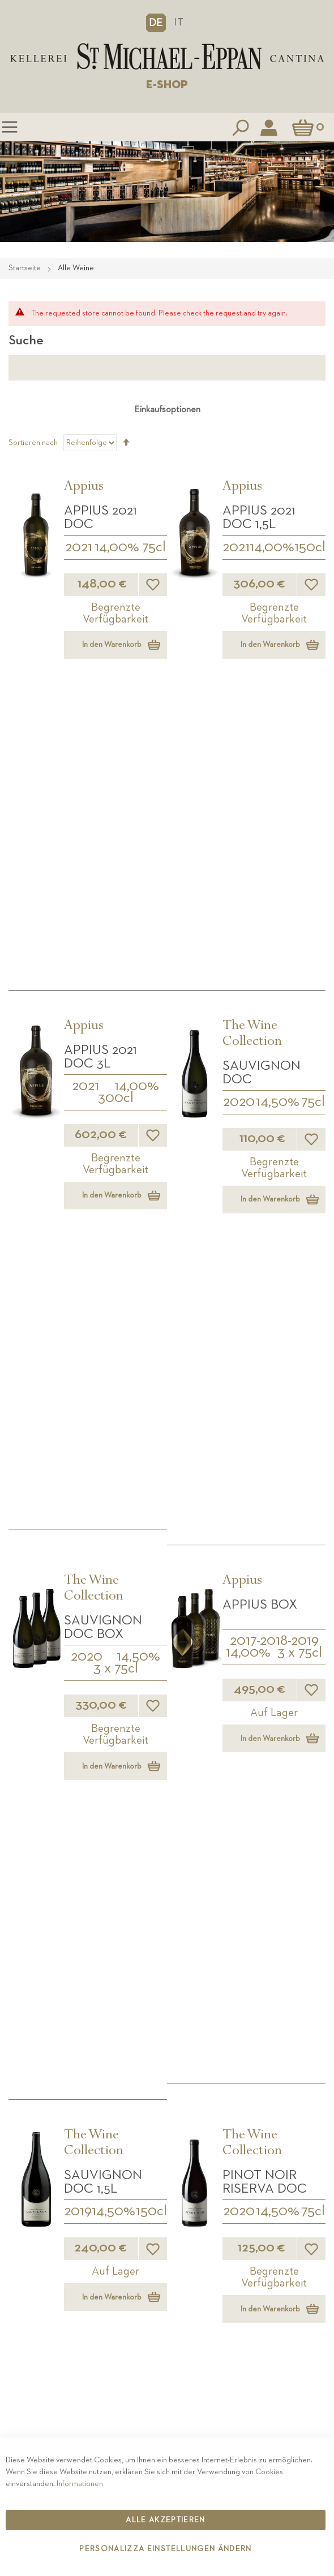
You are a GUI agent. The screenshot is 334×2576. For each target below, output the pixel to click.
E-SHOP (167, 84)
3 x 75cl (115, 1102)
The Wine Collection (252, 751)
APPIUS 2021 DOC (100, 517)
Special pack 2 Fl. (271, 1843)
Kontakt (167, 2430)
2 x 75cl (294, 1873)
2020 (239, 818)
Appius (84, 487)
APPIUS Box (259, 1038)
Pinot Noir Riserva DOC (264, 1332)
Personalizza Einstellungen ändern (165, 2549)
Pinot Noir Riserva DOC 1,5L (264, 1610)
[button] (156, 22)
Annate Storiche (110, 1830)
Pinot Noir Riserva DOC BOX (106, 1610)
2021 (78, 547)
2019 (78, 1361)
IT (178, 22)
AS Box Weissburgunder (115, 1866)
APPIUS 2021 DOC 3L (100, 773)
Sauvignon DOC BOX (103, 1060)
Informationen (80, 2484)
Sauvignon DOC (261, 789)
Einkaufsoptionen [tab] (167, 409)
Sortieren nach (33, 443)
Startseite (25, 268)
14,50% (277, 818)
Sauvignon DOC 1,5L (103, 1332)
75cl (154, 547)
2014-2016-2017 (115, 1902)
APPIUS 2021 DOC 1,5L (259, 517)
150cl (310, 547)
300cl (116, 814)
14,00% (117, 547)
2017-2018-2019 (274, 1074)
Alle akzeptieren (165, 2520)
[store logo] (167, 56)
